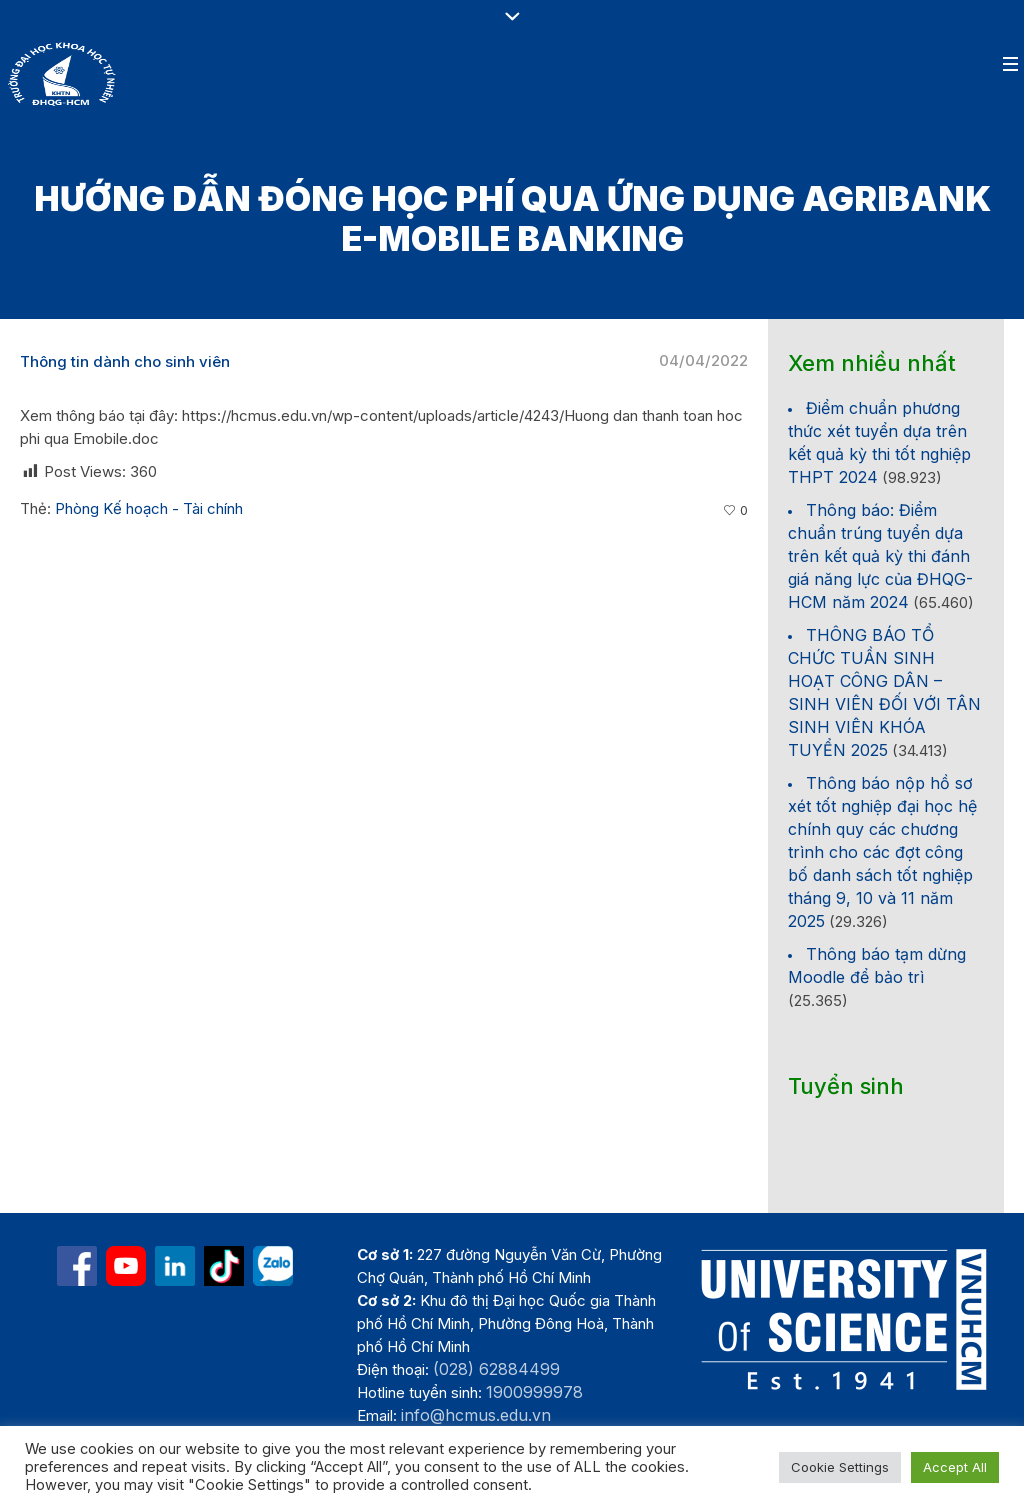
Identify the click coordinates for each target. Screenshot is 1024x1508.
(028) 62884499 (496, 1369)
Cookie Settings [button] (840, 1467)
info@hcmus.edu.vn (476, 1415)
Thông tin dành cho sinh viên (125, 361)
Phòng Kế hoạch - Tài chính (149, 508)
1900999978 (534, 1392)
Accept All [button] (955, 1467)
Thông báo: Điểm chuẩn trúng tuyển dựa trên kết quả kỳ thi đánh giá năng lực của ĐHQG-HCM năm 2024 (880, 556)
